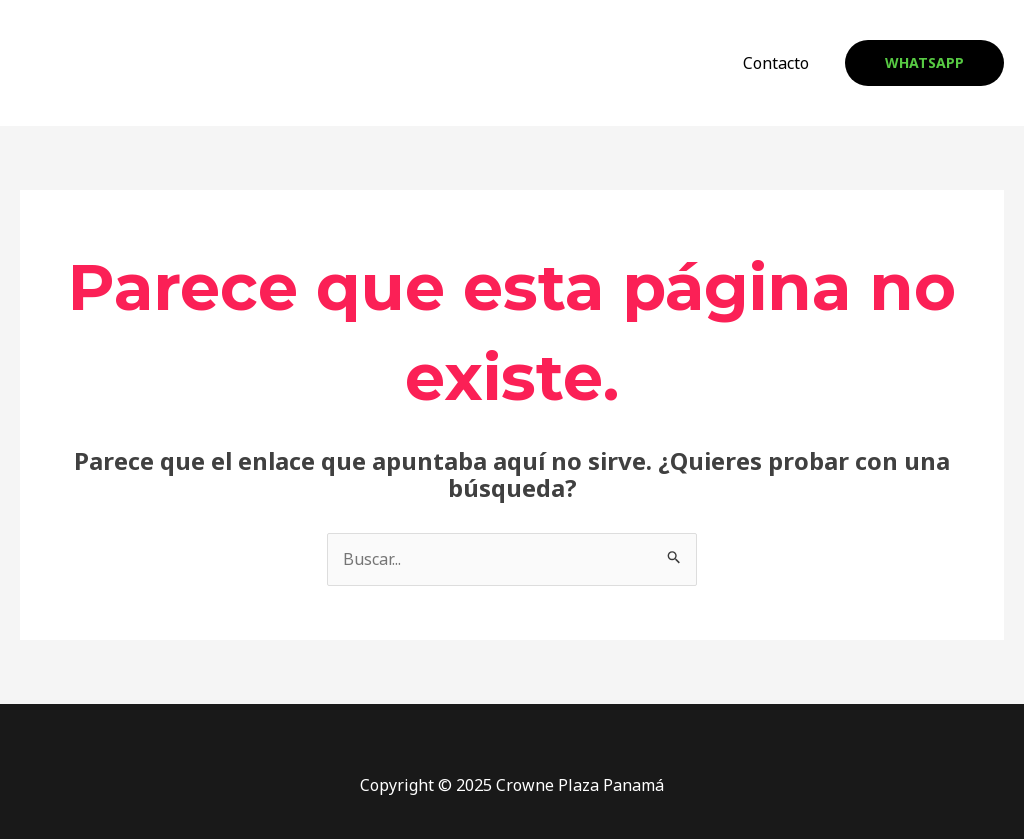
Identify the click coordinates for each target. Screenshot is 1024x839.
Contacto (776, 63)
